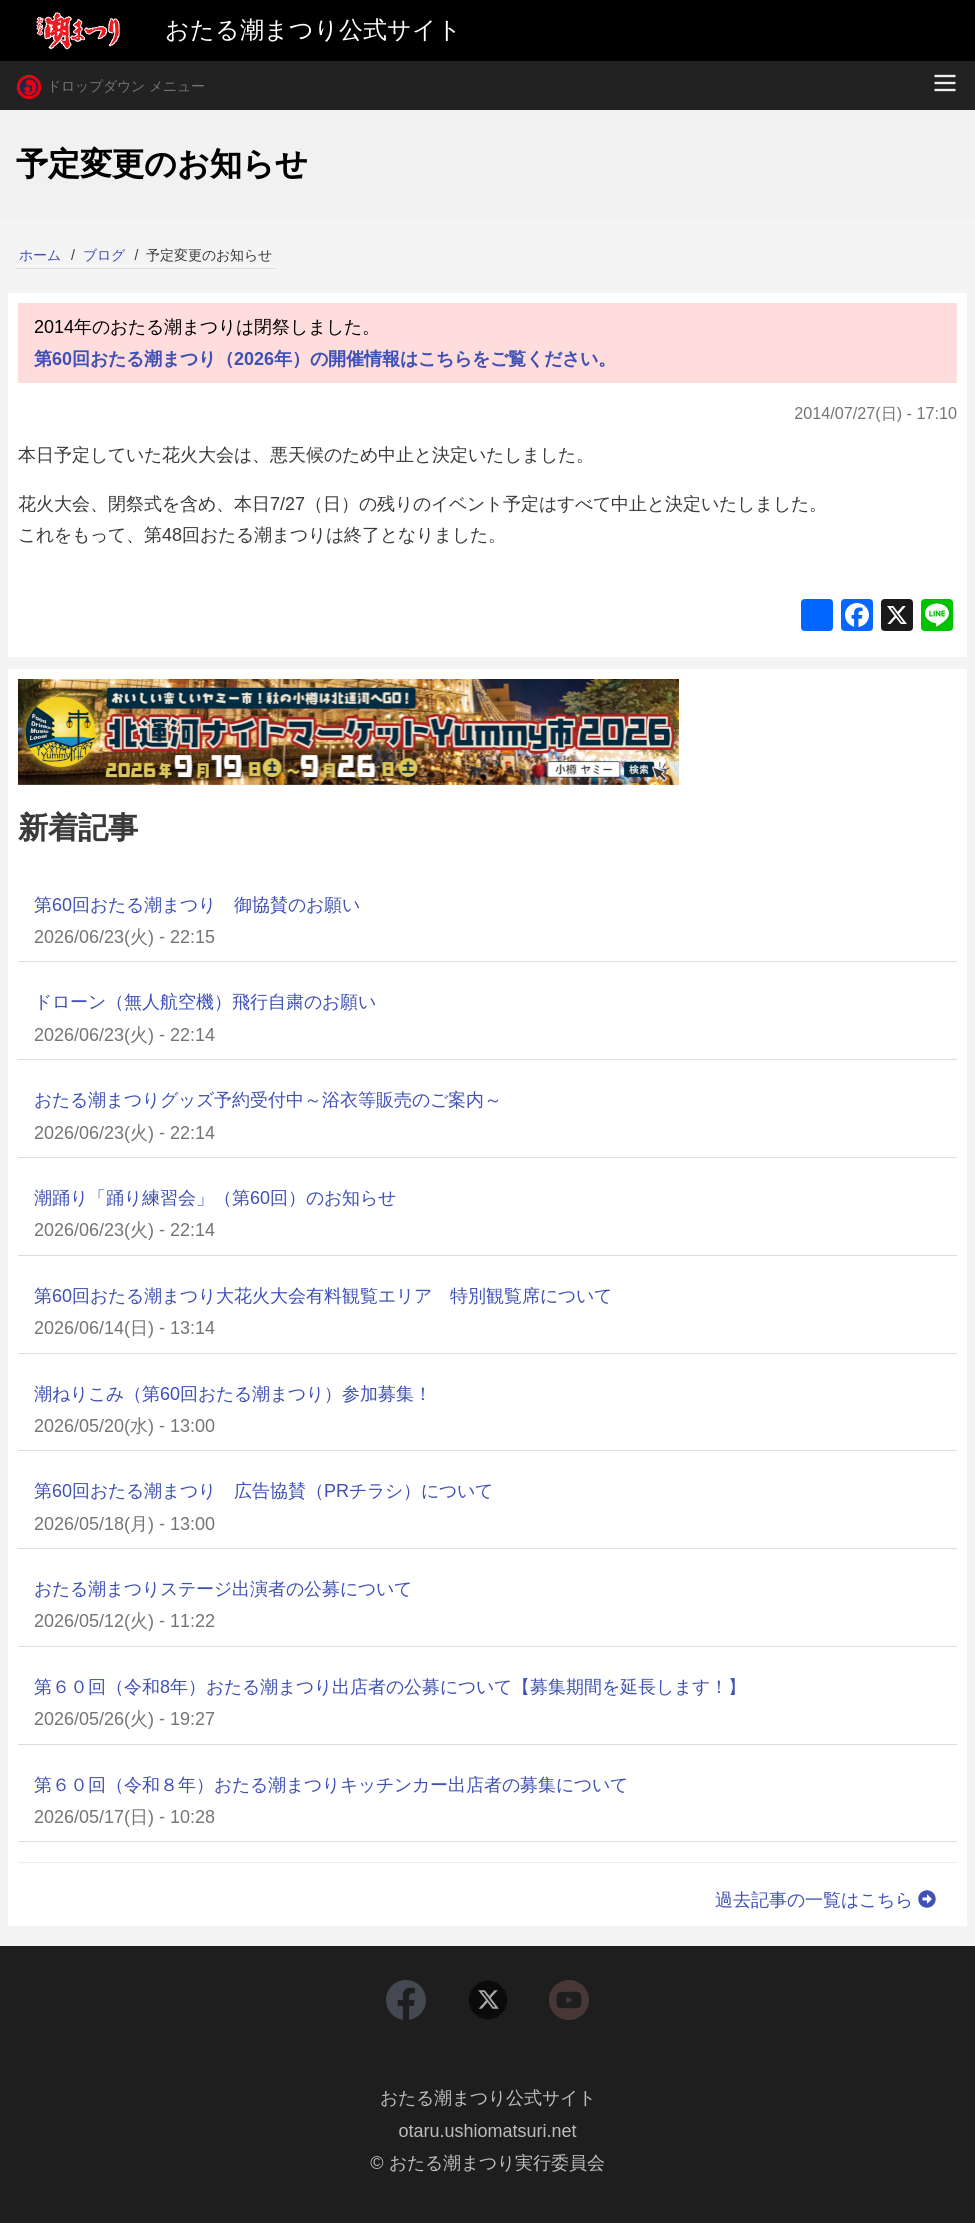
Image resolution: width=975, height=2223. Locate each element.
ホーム (40, 255)
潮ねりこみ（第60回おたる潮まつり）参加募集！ (233, 1394)
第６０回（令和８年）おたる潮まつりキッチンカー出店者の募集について (331, 1785)
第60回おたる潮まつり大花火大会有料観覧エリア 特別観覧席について (323, 1296)
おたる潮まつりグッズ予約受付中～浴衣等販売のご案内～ (268, 1100)
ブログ (104, 255)
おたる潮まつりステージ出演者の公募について (223, 1589)
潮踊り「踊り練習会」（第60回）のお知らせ (215, 1198)
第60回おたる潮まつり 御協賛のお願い (197, 905)
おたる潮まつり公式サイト (488, 2098)
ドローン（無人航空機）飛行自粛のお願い (205, 1002)
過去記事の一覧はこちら (828, 1900)
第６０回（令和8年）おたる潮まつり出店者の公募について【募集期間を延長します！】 (390, 1687)
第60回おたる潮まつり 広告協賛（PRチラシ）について (263, 1491)
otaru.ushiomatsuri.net (487, 2131)
